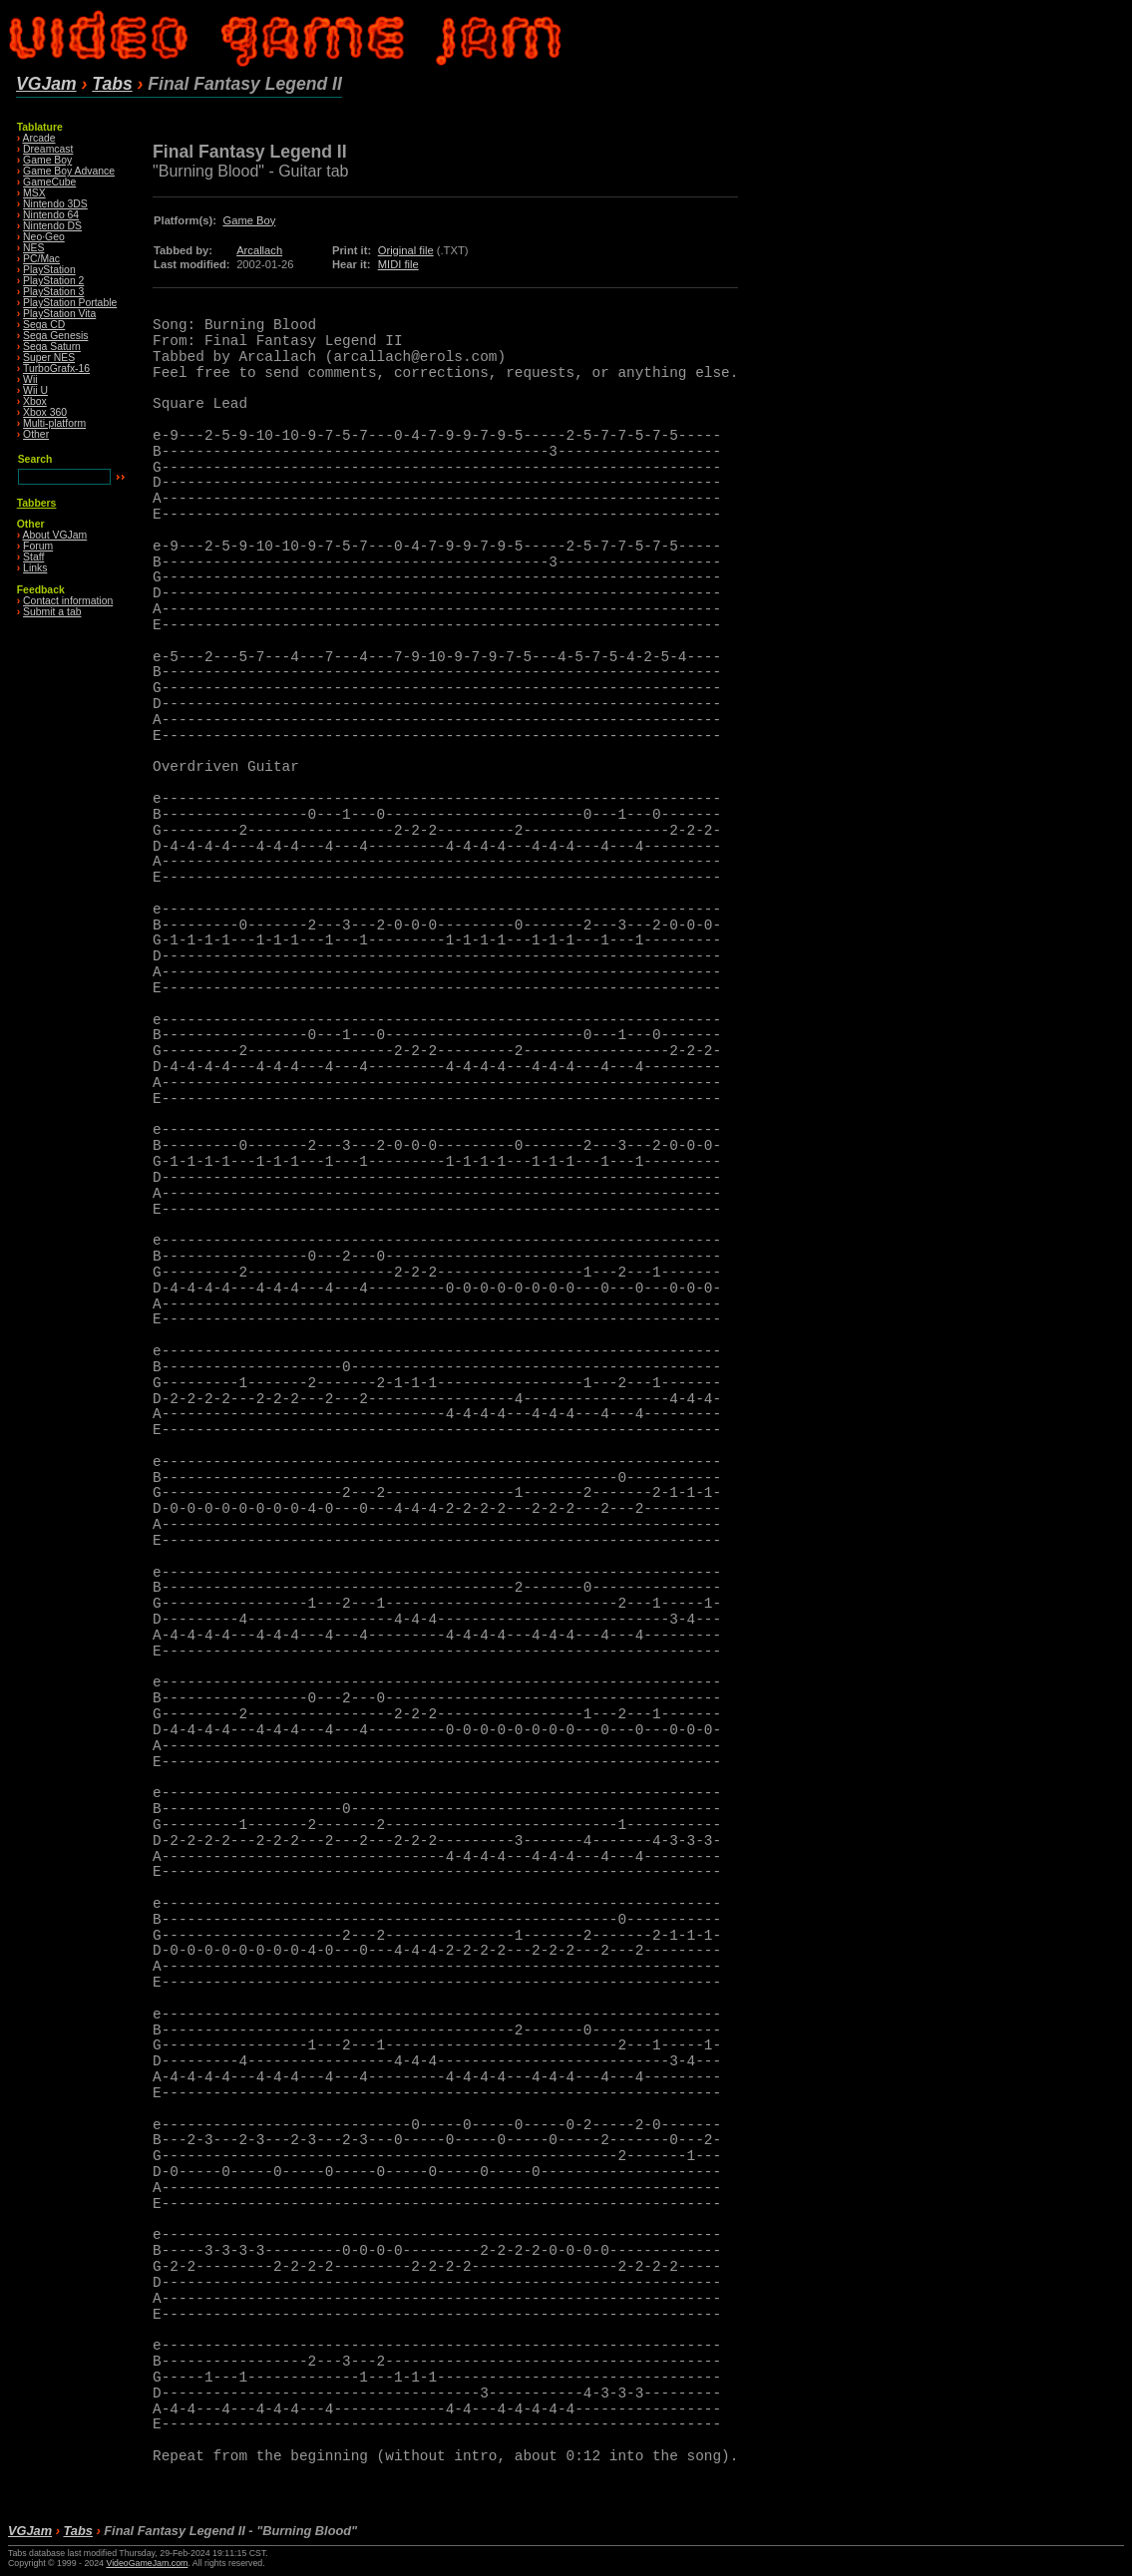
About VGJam (55, 535)
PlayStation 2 (53, 280)
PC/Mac (41, 258)
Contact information (68, 600)
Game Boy (47, 160)
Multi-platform (54, 423)
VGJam (46, 84)
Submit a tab (52, 611)
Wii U (35, 390)
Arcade (39, 138)
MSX (34, 192)
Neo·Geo (44, 236)
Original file (406, 250)
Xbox (35, 401)
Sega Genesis (55, 335)
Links (35, 567)
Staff (33, 557)
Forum (38, 546)
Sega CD (44, 324)
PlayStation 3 (53, 291)
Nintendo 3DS (55, 203)
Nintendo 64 (51, 214)
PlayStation (49, 269)
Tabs (112, 84)
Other (36, 434)
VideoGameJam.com (147, 2563)
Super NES (49, 357)
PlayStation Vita (59, 313)
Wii (30, 379)
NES (33, 247)
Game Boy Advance (69, 171)
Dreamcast (48, 149)
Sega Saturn (52, 346)
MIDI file (398, 264)
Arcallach (259, 250)
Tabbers (37, 503)
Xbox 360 (45, 412)
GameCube (49, 182)
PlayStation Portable (70, 302)
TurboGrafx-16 (56, 368)
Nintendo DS (52, 225)
